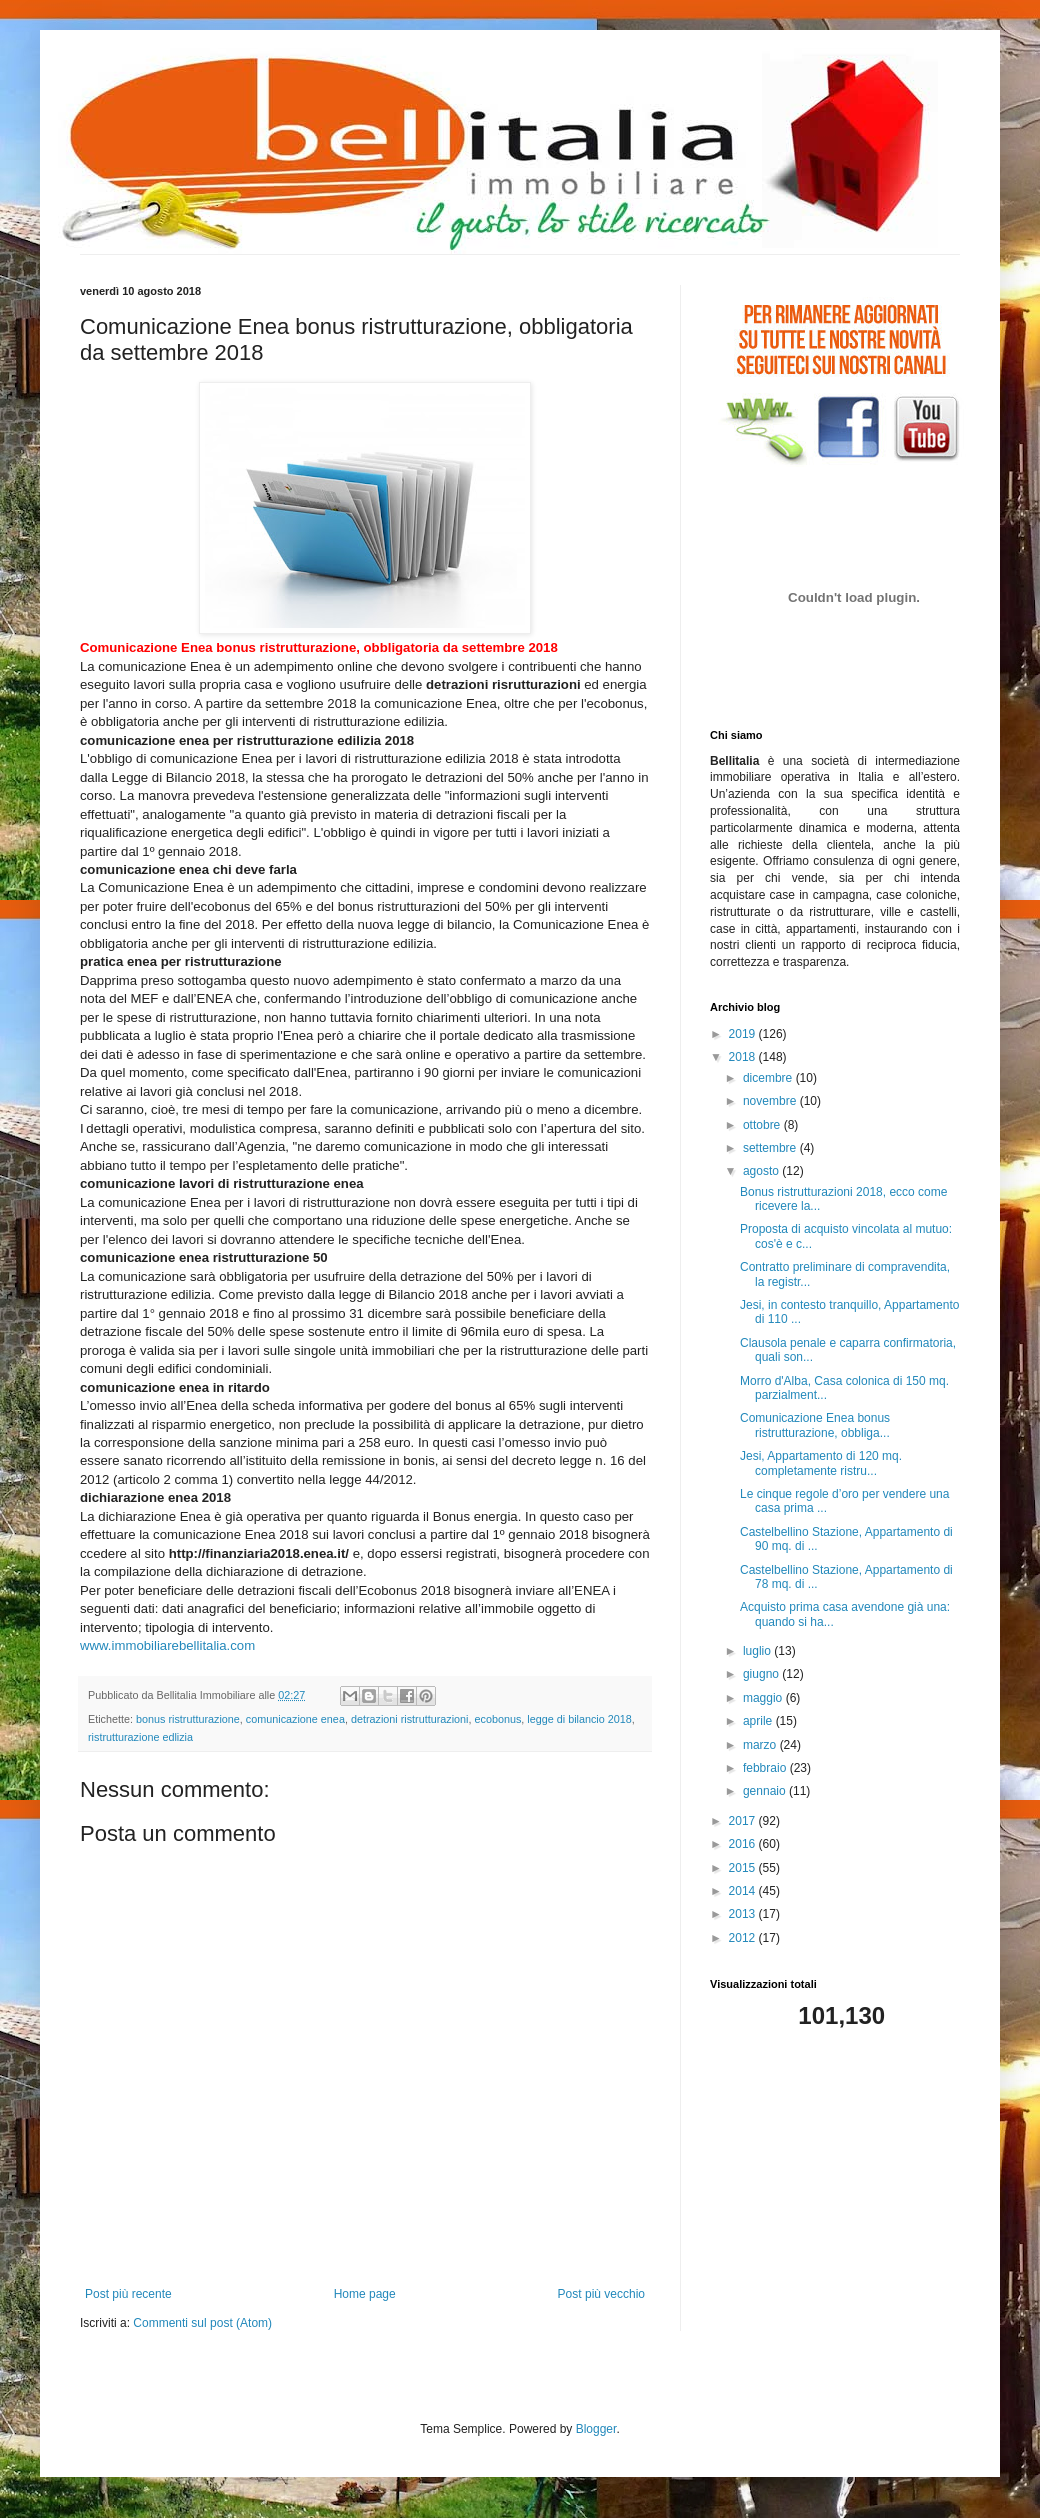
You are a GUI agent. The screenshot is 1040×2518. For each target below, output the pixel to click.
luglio (758, 1651)
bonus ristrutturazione (188, 1719)
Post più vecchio (601, 2294)
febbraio (766, 1768)
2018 (744, 1057)
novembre (771, 1101)
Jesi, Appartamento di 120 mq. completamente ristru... (821, 1463)
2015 (744, 1868)
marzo (761, 1745)
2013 (744, 1914)
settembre (771, 1148)
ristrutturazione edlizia (140, 1737)
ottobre (763, 1125)
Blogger (596, 2429)
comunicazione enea (295, 1719)
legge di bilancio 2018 (579, 1719)
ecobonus (498, 1719)
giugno (762, 1674)
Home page (365, 2294)
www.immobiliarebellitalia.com (167, 1645)
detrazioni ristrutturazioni (410, 1719)
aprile (759, 1721)
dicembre (769, 1078)
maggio (764, 1698)
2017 (744, 1821)
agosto (762, 1171)
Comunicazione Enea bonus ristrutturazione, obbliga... (815, 1425)
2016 (744, 1844)
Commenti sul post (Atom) (202, 2323)
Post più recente (128, 2294)
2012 (744, 1938)
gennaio (766, 1791)
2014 (744, 1891)
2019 (744, 1034)
